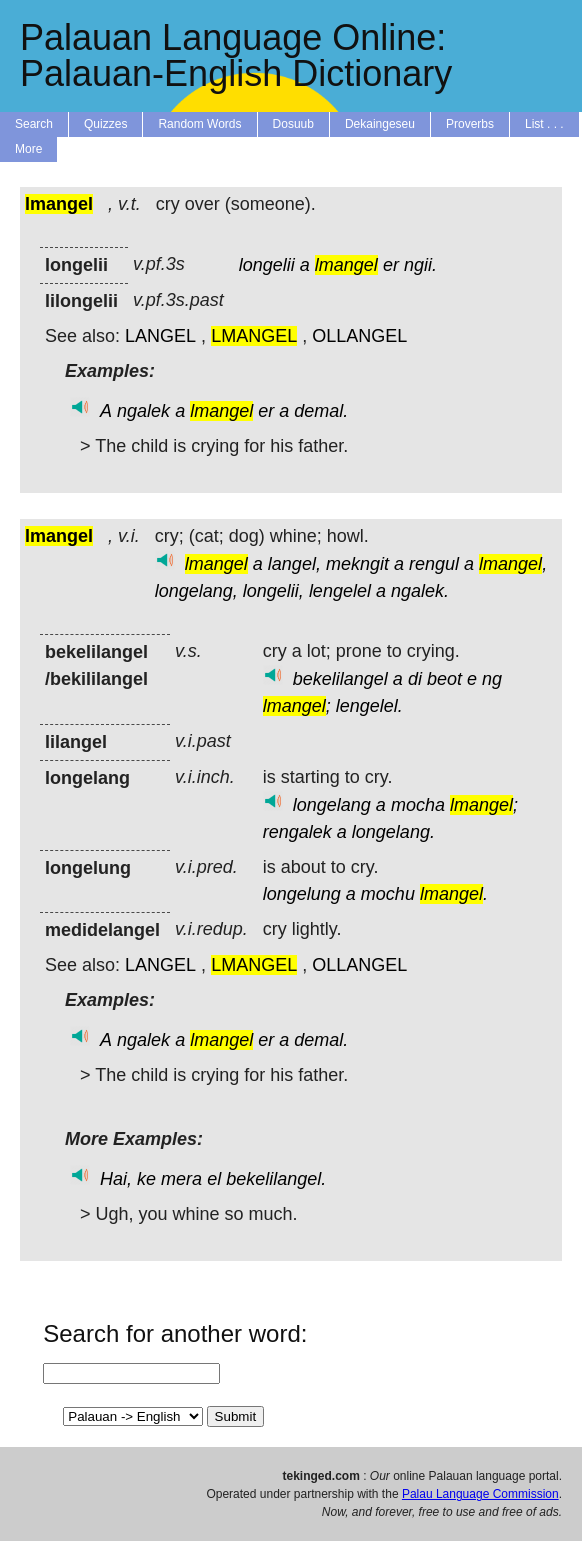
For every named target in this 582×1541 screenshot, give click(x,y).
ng (492, 679)
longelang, (196, 591)
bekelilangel (340, 679)
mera (181, 1179)
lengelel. (369, 706)
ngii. (420, 265)
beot (444, 679)
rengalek (297, 832)
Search (34, 124)
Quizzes (105, 124)
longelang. (393, 832)
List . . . (544, 124)
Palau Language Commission (480, 1494)
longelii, (273, 591)
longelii (267, 265)
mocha (418, 805)
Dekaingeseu (380, 124)
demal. (321, 411)
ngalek (143, 411)
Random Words (199, 124)
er (391, 265)
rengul (434, 564)
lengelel (340, 591)
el (214, 1179)
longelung (302, 894)
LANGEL (160, 336)
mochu (388, 894)
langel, (294, 564)
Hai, (116, 1179)
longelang (332, 805)
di (415, 679)
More (28, 149)
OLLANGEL (359, 336)
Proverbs (470, 124)
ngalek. (420, 591)
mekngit (357, 564)
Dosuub (293, 124)
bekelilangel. (276, 1179)
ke (146, 1179)
